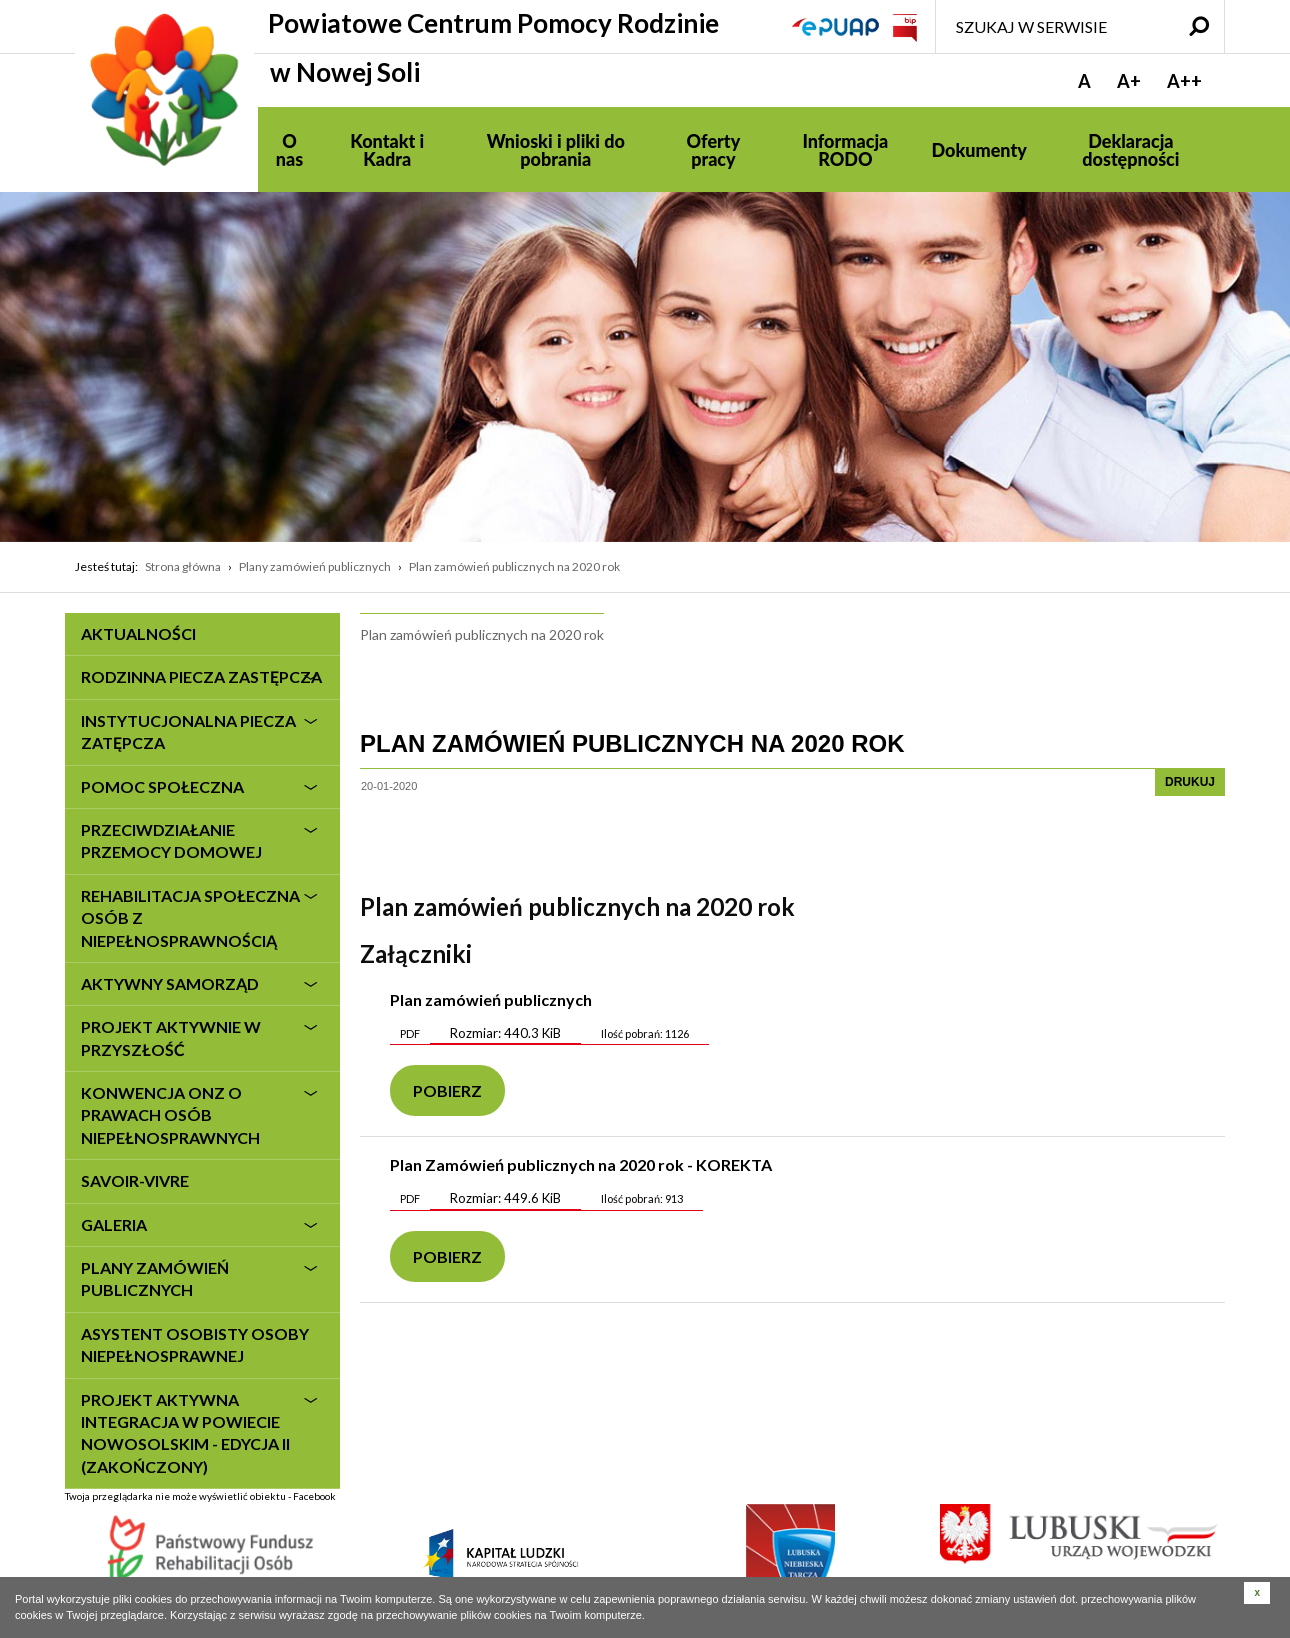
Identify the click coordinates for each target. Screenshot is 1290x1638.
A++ (1184, 81)
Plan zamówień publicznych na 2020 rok (514, 566)
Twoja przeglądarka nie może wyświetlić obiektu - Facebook (200, 1519)
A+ (1129, 81)
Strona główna (183, 566)
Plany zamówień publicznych (315, 566)
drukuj (1190, 782)
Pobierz (447, 1090)
